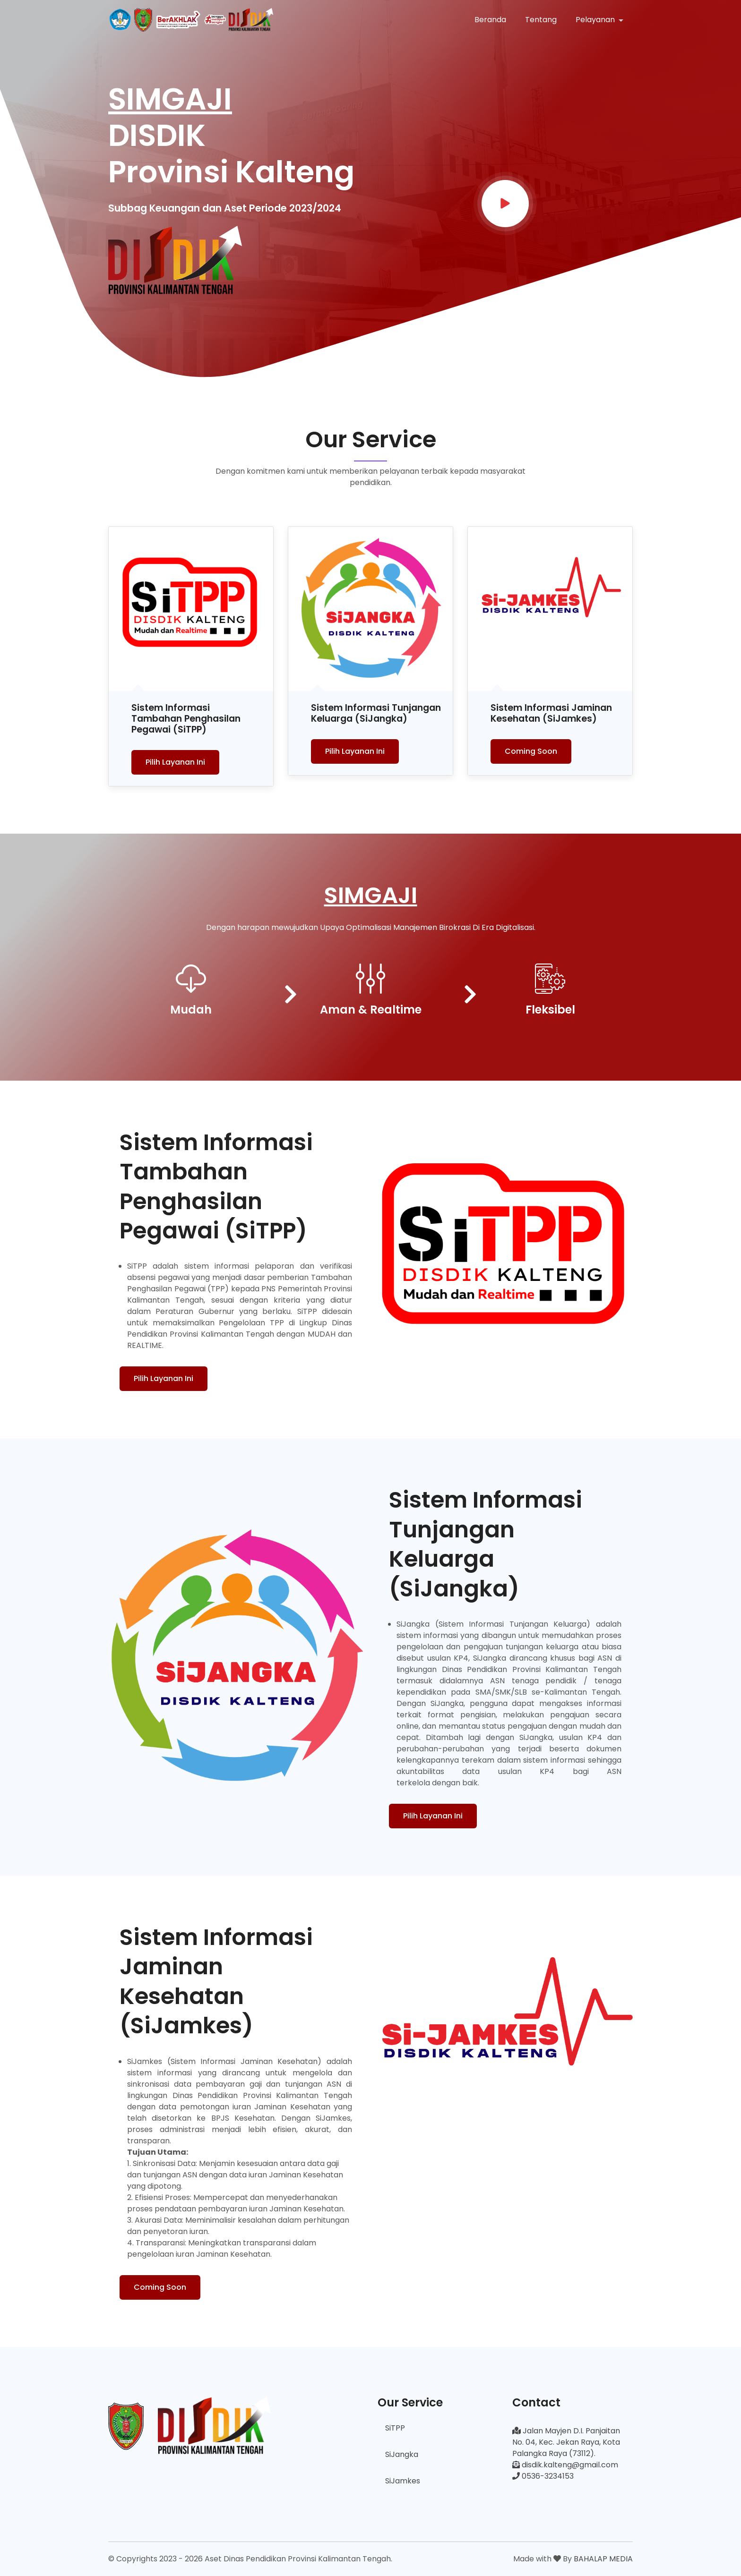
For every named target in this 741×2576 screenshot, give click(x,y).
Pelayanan (596, 19)
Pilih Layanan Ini (175, 762)
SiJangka (401, 2454)
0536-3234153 (543, 2476)
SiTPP (395, 2427)
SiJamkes (402, 2480)
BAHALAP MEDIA (603, 2558)
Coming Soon (531, 751)
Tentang (541, 19)
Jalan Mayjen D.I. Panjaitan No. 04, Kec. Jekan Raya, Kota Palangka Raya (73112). (566, 2442)
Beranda (490, 19)
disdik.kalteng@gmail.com (565, 2464)
